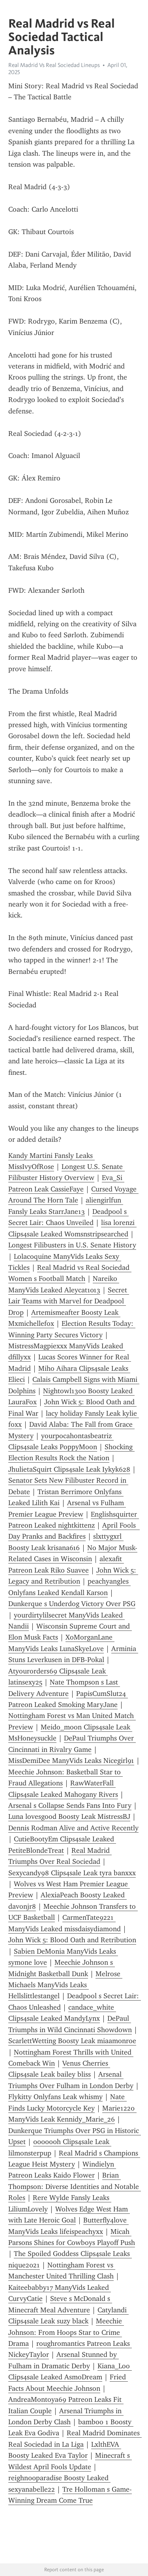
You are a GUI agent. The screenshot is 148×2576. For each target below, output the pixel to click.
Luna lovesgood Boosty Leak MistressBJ (69, 1816)
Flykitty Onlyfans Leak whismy (55, 2096)
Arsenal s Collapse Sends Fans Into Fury (69, 1805)
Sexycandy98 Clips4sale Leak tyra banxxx (72, 1873)
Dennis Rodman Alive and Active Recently (73, 1828)
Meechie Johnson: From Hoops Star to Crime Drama (66, 2332)
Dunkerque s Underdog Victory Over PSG (71, 1603)
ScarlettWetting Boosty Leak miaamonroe (72, 2040)
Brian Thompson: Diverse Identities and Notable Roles (74, 2186)
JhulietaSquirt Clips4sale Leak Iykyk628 (69, 1469)
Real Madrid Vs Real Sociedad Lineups (54, 65)
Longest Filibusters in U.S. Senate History (72, 1245)
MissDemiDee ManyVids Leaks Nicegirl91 (71, 1760)
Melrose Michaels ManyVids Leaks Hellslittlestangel (65, 1985)
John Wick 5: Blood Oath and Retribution (72, 1940)
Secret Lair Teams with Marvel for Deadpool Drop (68, 1301)
